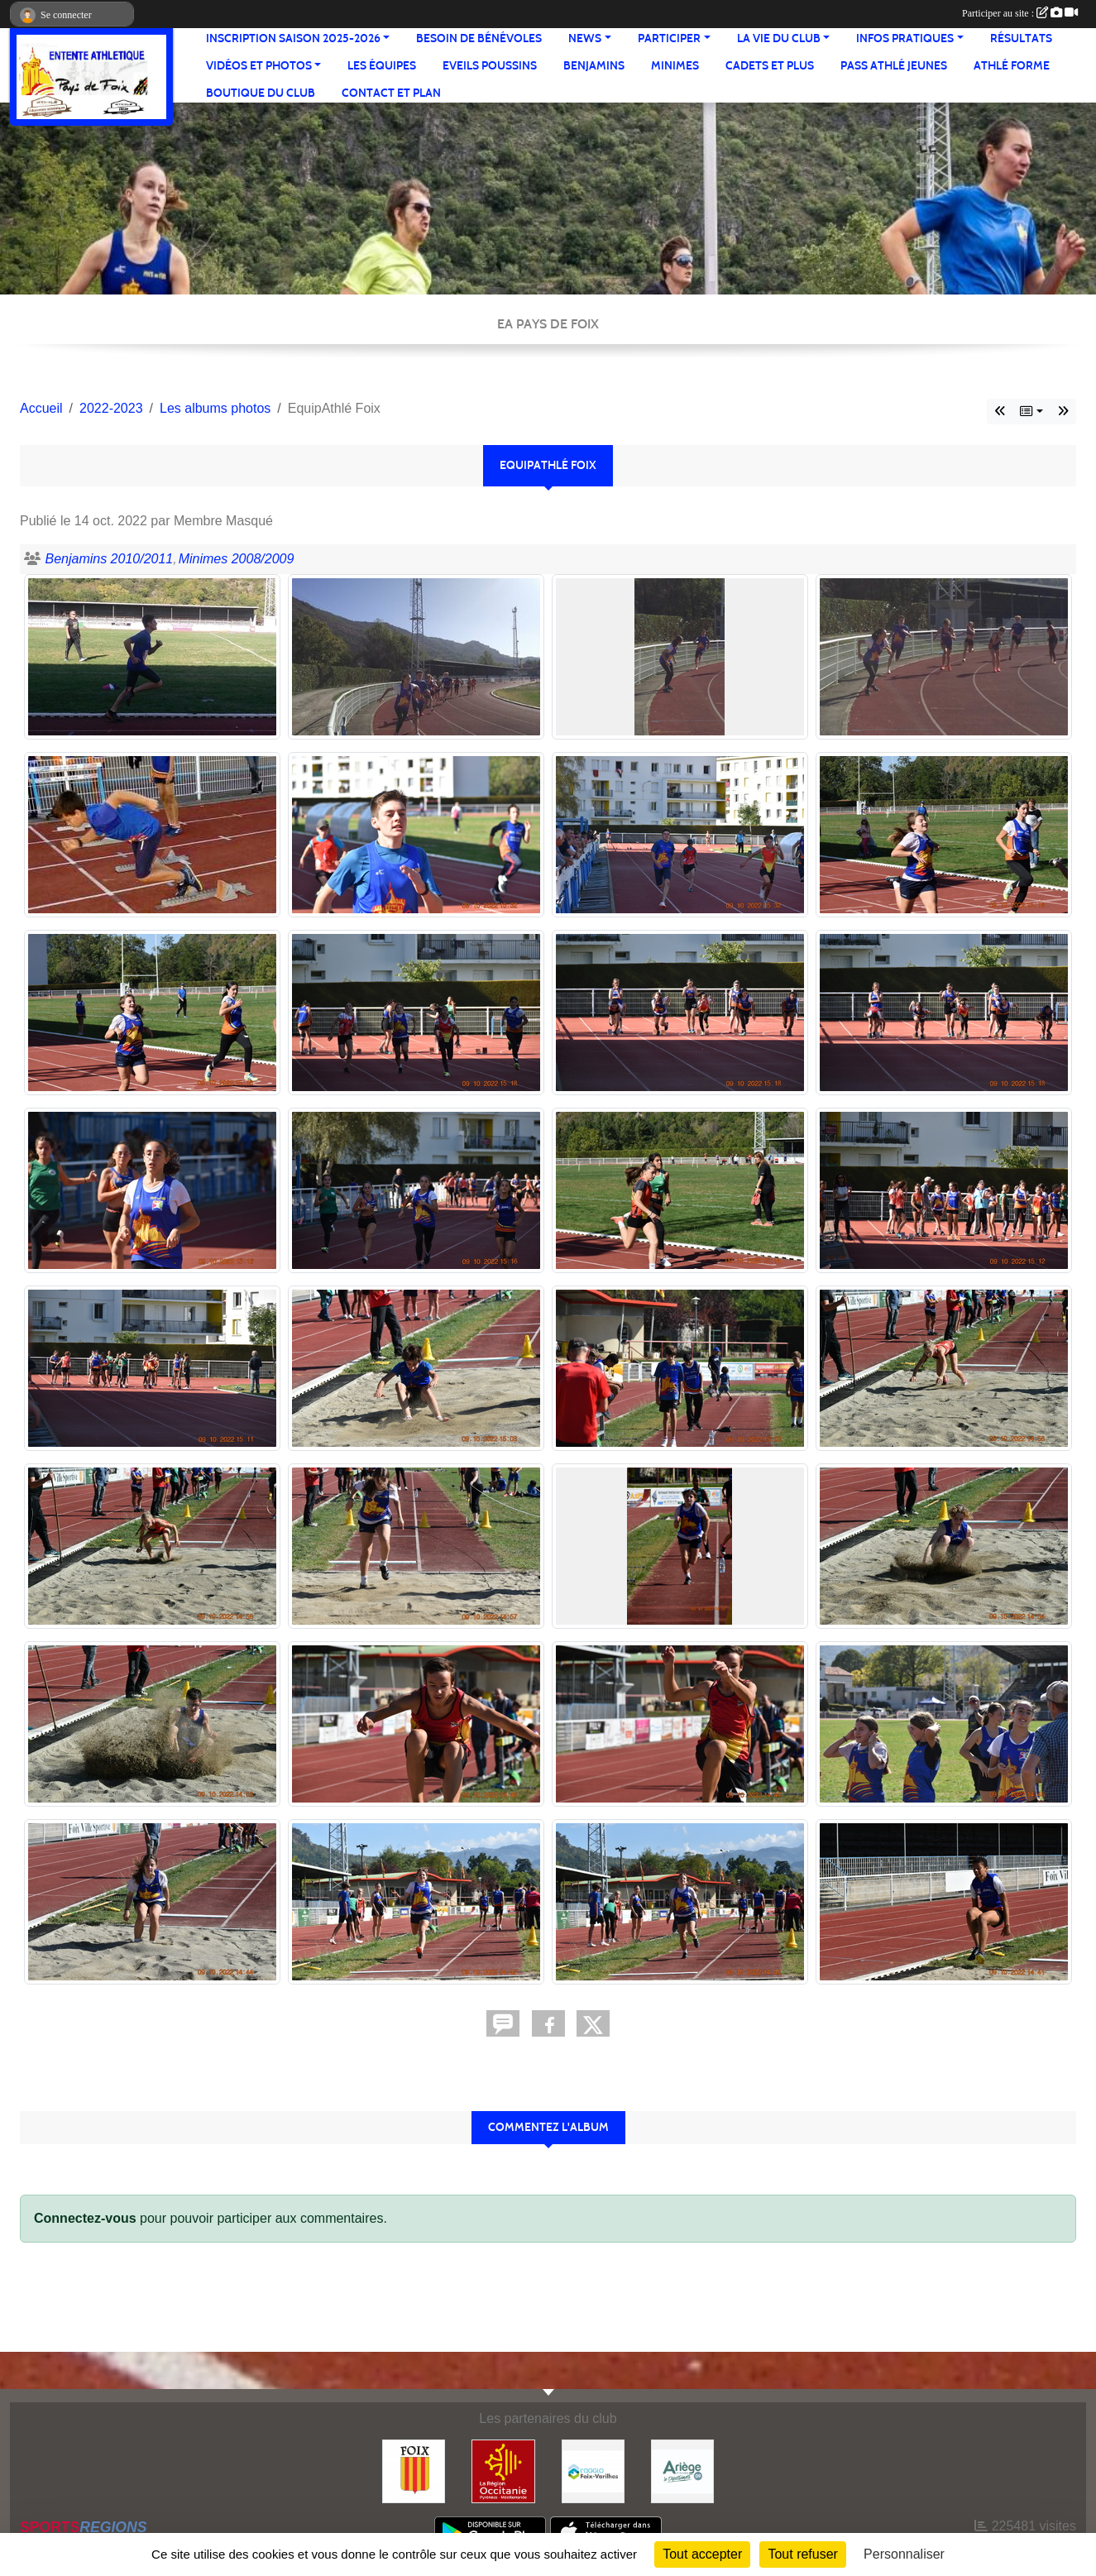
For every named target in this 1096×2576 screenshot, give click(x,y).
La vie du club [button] (779, 38)
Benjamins (594, 66)
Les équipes (381, 66)
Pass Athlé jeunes (893, 66)
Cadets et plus (769, 66)
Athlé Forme (1012, 66)
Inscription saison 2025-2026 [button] (293, 38)
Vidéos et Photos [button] (259, 66)
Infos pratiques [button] (905, 38)
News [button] (584, 38)
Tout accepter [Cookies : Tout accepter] (702, 2554)
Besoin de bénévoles (479, 38)
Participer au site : (1020, 13)
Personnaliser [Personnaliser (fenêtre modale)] (904, 2554)
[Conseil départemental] (682, 2470)
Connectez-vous (85, 2218)
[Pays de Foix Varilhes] (593, 2470)
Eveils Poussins (490, 66)
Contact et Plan (391, 93)
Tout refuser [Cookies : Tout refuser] (802, 2554)
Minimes (675, 66)
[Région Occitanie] (502, 2470)
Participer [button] (669, 38)
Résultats (1021, 38)
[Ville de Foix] (413, 2470)
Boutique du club (260, 93)
